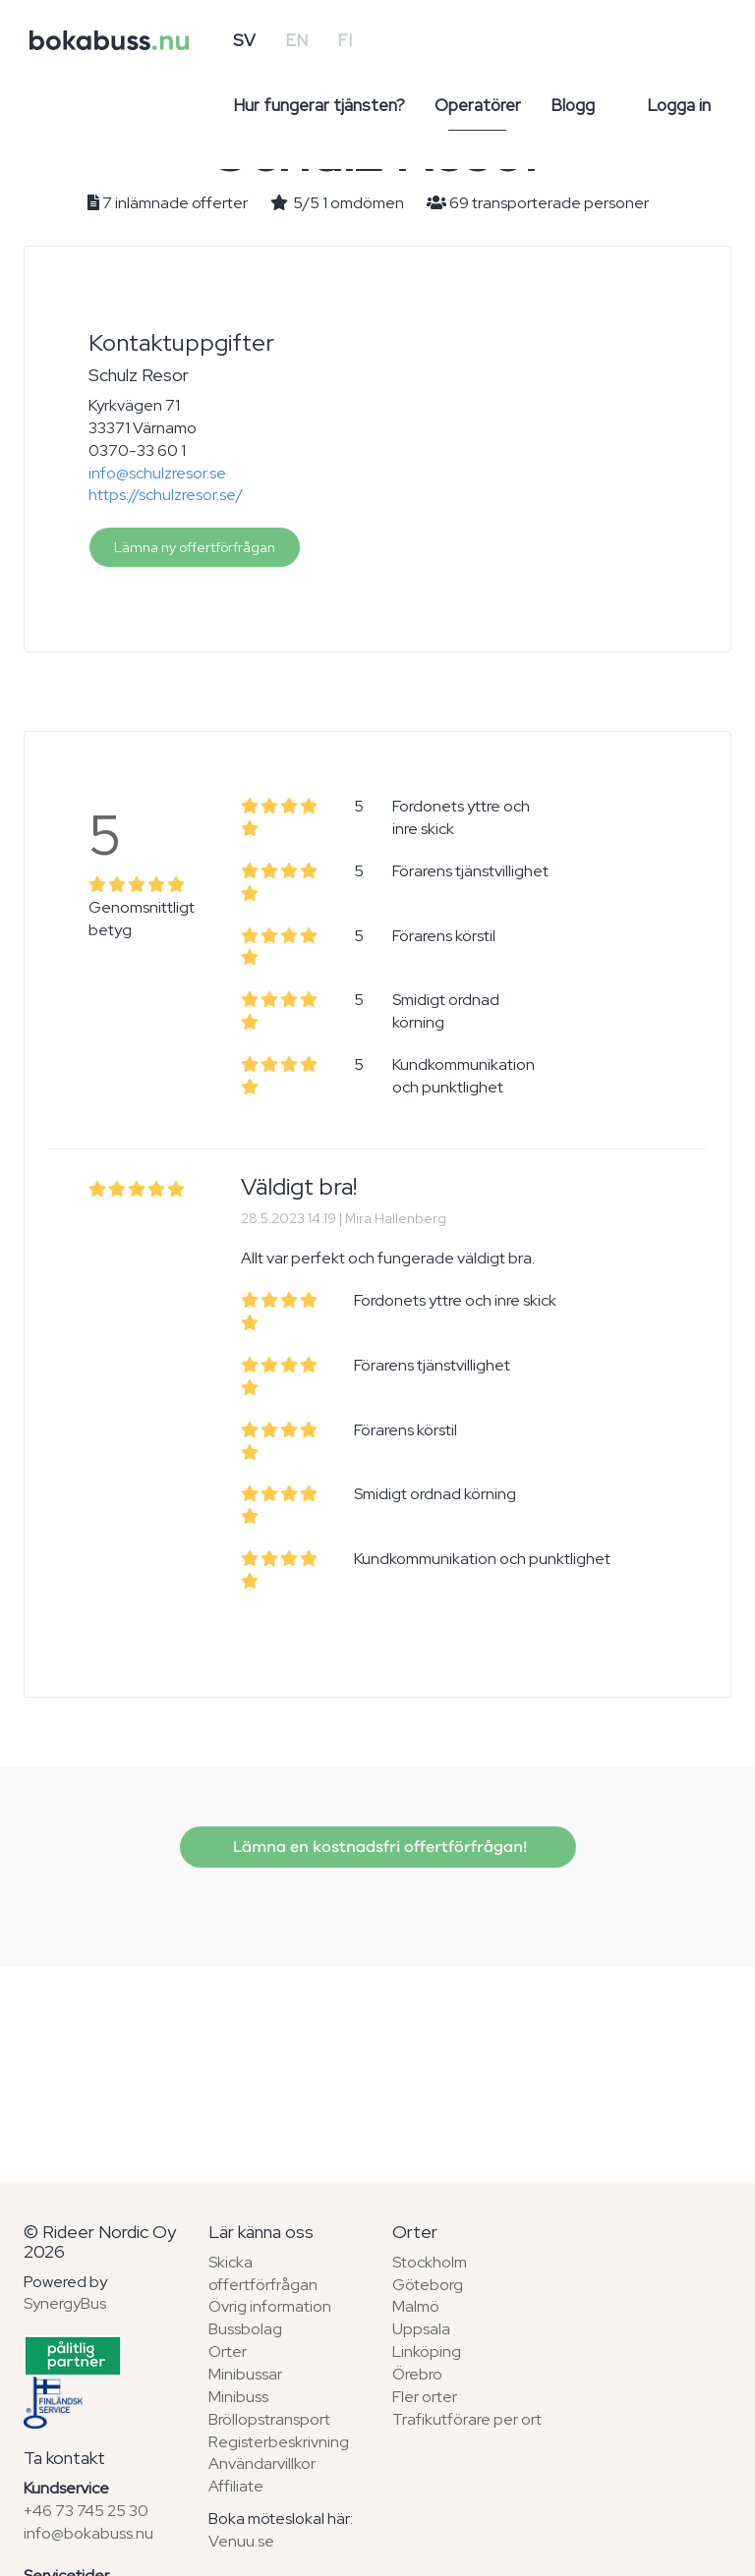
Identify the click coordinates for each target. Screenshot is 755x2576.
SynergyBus (65, 2303)
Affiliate (235, 2486)
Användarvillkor (262, 2463)
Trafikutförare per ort (467, 2419)
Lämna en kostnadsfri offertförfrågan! (378, 1847)
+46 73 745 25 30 (86, 2510)
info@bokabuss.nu (88, 2533)
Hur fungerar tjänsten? (319, 105)
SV (244, 40)
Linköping (426, 2351)
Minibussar (245, 2374)
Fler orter (424, 2396)
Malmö (415, 2306)
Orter (227, 2351)
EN (296, 40)
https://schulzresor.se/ (165, 494)
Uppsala (421, 2329)
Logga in (679, 105)
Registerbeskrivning (278, 2442)
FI (344, 40)
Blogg (573, 105)
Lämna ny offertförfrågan (194, 547)
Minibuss (238, 2396)
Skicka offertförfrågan (263, 2273)
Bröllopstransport (269, 2419)
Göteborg (427, 2284)
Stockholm (429, 2262)
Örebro (417, 2374)
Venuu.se (241, 2541)
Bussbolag (245, 2329)
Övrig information (269, 2306)
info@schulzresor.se (157, 473)
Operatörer (478, 105)
